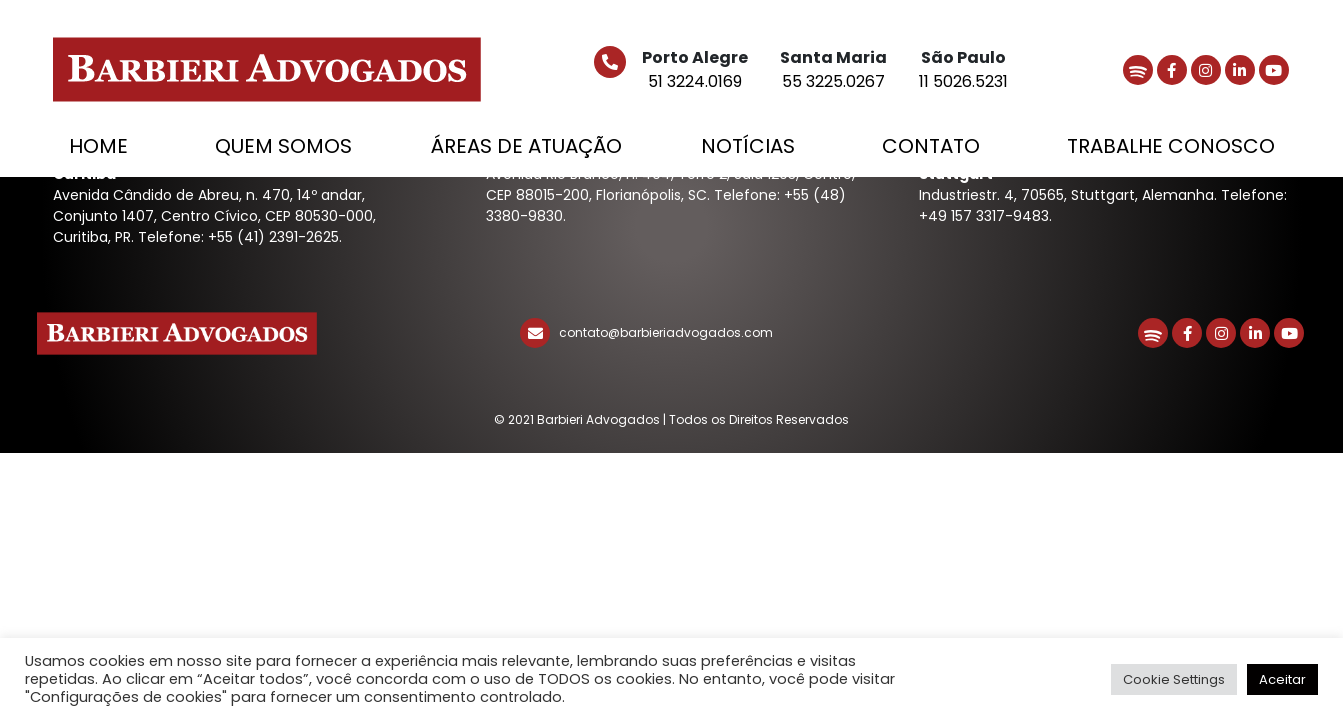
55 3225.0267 (833, 81)
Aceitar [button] (1282, 679)
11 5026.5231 (963, 81)
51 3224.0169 (695, 81)
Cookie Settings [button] (1174, 679)
